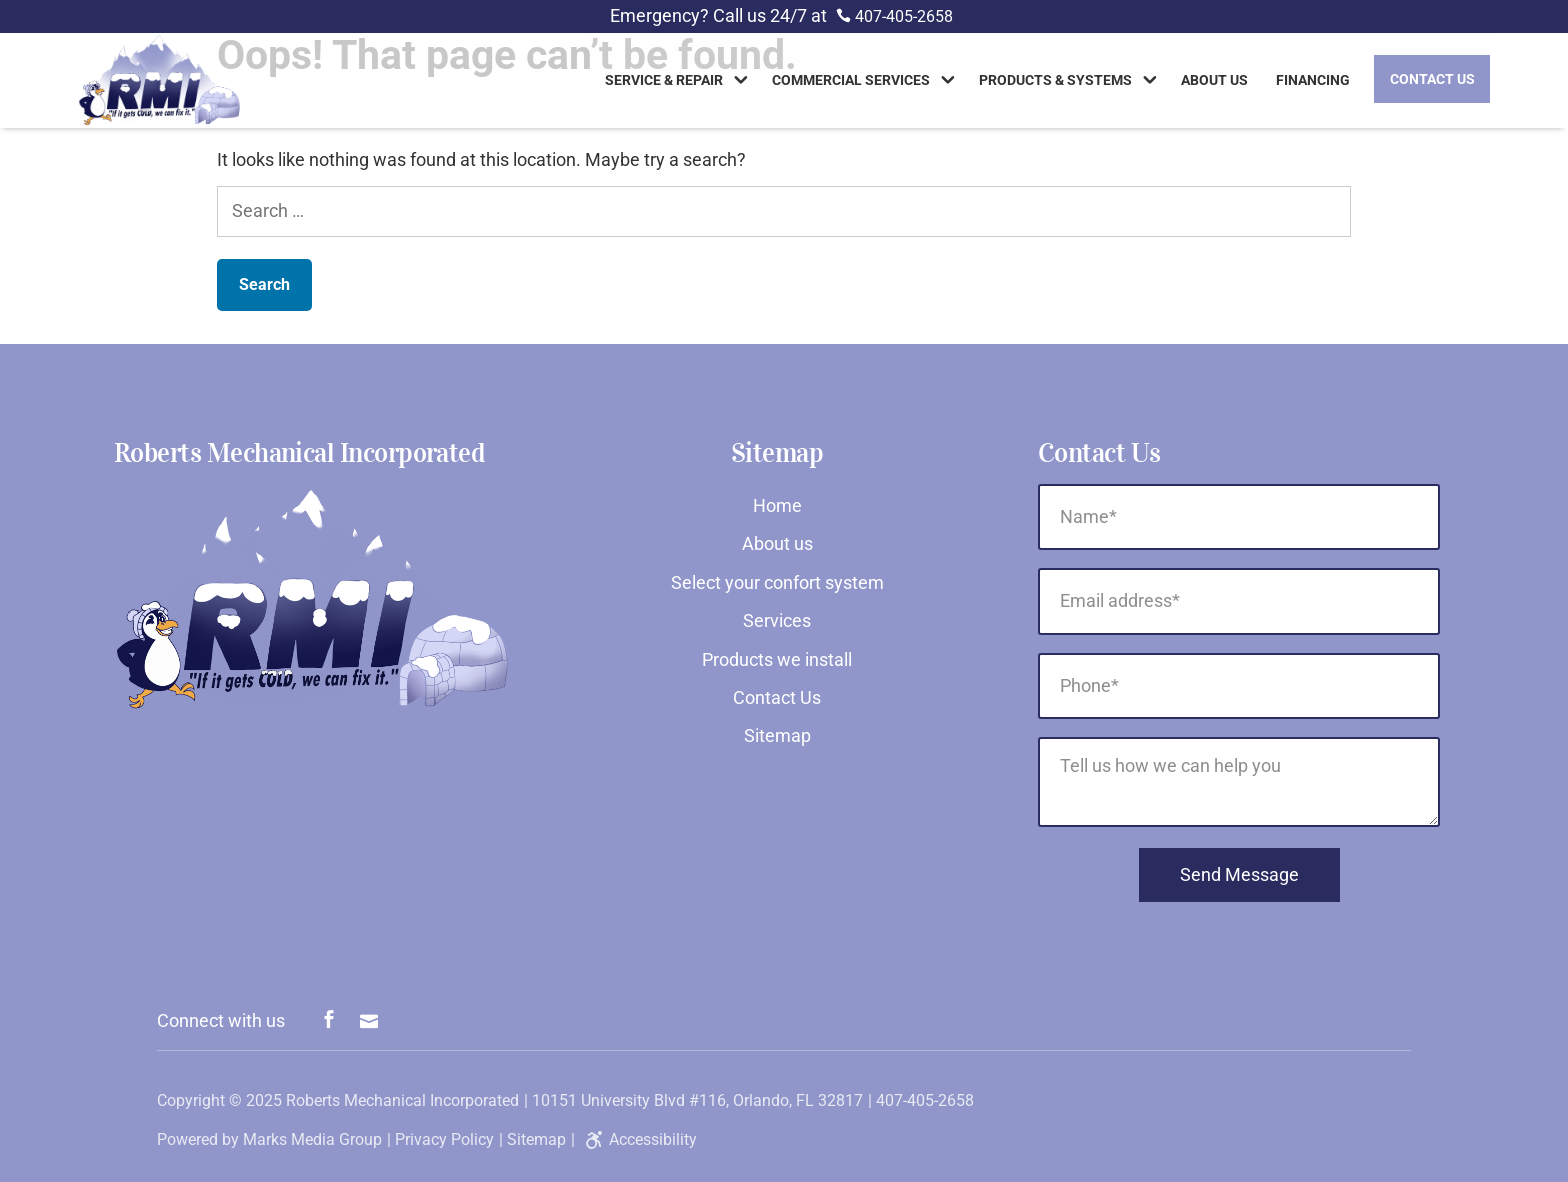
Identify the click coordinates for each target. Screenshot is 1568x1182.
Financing (1313, 82)
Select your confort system (777, 582)
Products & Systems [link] (1055, 82)
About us (1214, 82)
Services (777, 620)
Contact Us (1432, 80)
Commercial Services (851, 82)
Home (777, 505)
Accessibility (638, 1139)
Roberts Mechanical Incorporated (402, 1100)
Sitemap (777, 735)
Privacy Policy (444, 1139)
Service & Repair (664, 82)
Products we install (777, 659)
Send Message (1239, 874)
